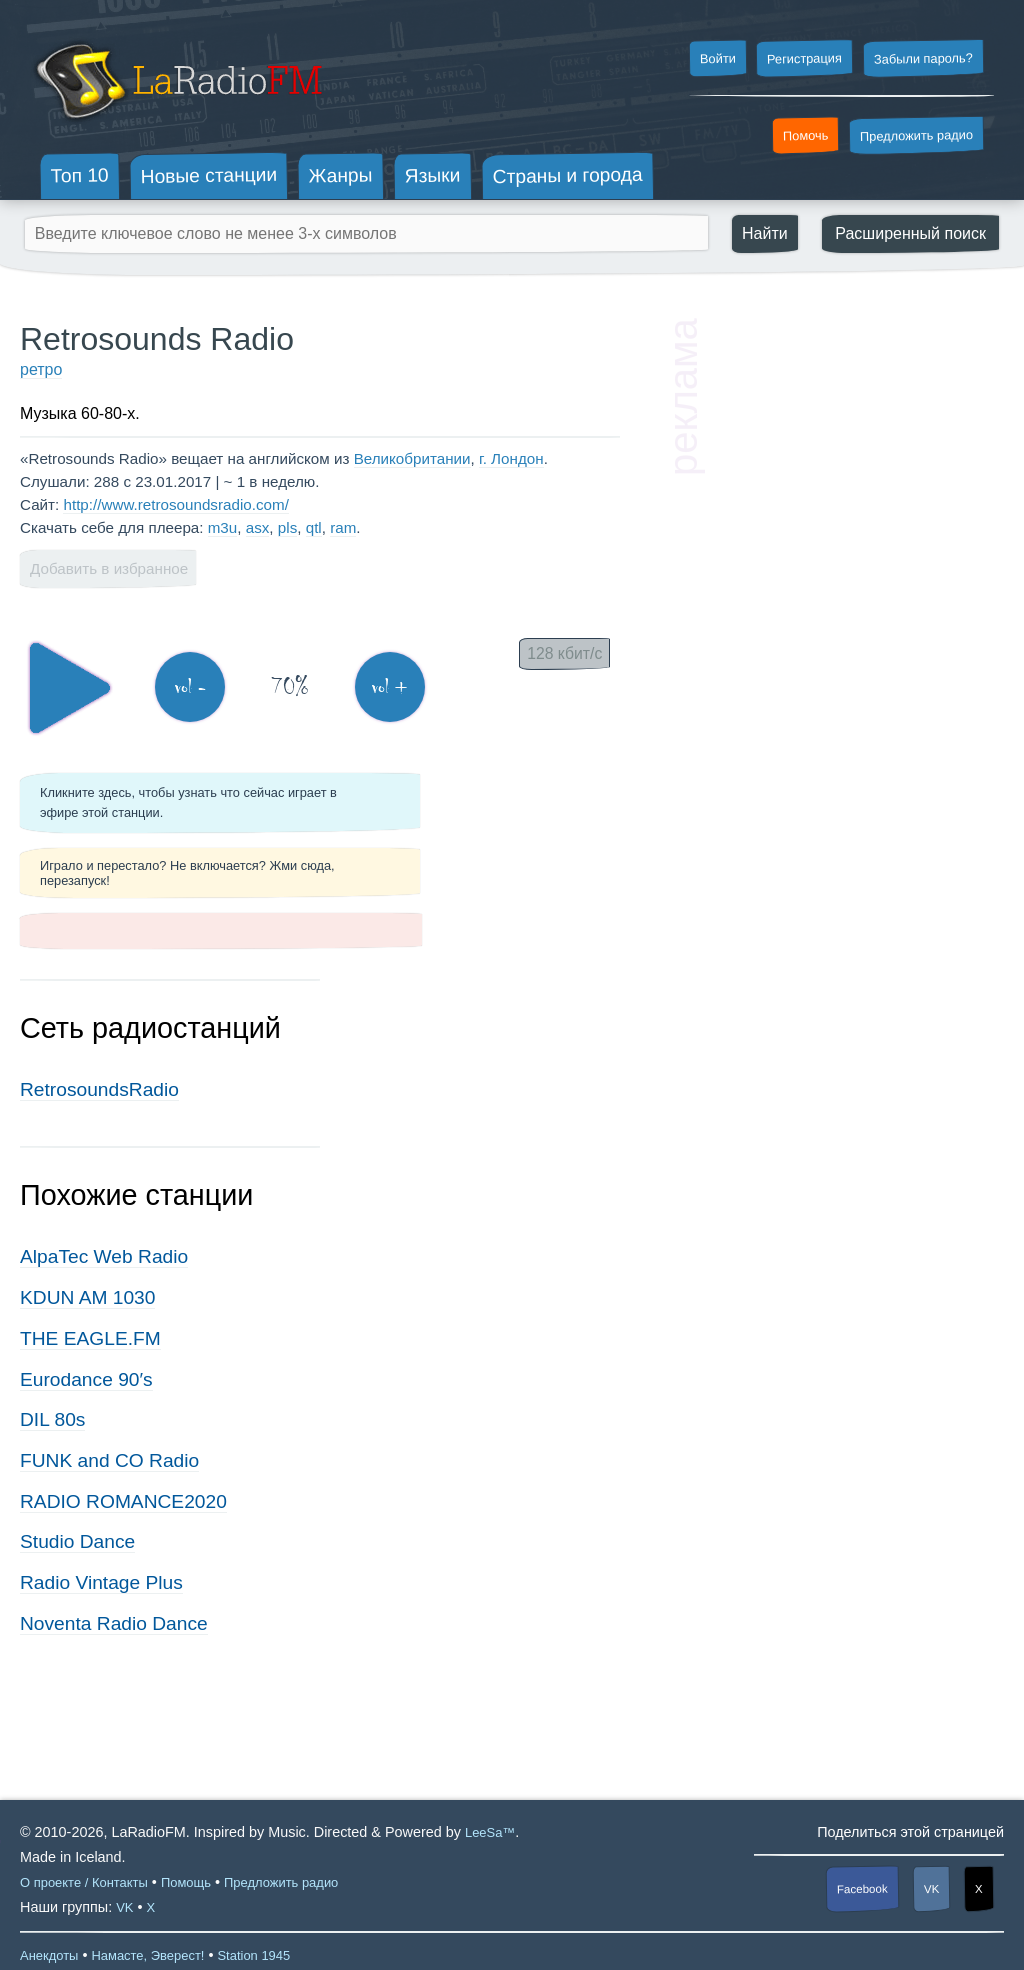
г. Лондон (511, 458)
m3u (223, 527)
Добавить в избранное (109, 568)
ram (343, 527)
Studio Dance (77, 1541)
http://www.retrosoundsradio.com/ (175, 504)
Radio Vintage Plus (101, 1582)
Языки (433, 176)
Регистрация (804, 58)
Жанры (341, 175)
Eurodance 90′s (86, 1379)
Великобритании (412, 458)
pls (287, 527)
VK (932, 1889)
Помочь (806, 136)
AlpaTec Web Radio (104, 1256)
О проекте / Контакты (84, 1882)
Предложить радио (916, 135)
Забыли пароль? (923, 58)
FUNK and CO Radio (109, 1460)
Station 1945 (253, 1955)
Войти (717, 59)
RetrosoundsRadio (99, 1089)
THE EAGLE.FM (90, 1338)
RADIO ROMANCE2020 (123, 1501)
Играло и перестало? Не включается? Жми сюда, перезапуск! (187, 873)
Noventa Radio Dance (114, 1623)
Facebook (862, 1889)
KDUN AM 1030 (87, 1297)
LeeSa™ (490, 1832)
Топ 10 (80, 175)
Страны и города (567, 176)
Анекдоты (49, 1955)
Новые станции (208, 175)
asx (258, 527)
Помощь (186, 1882)
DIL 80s (52, 1419)
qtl (314, 527)
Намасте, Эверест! (147, 1955)
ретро (41, 369)
